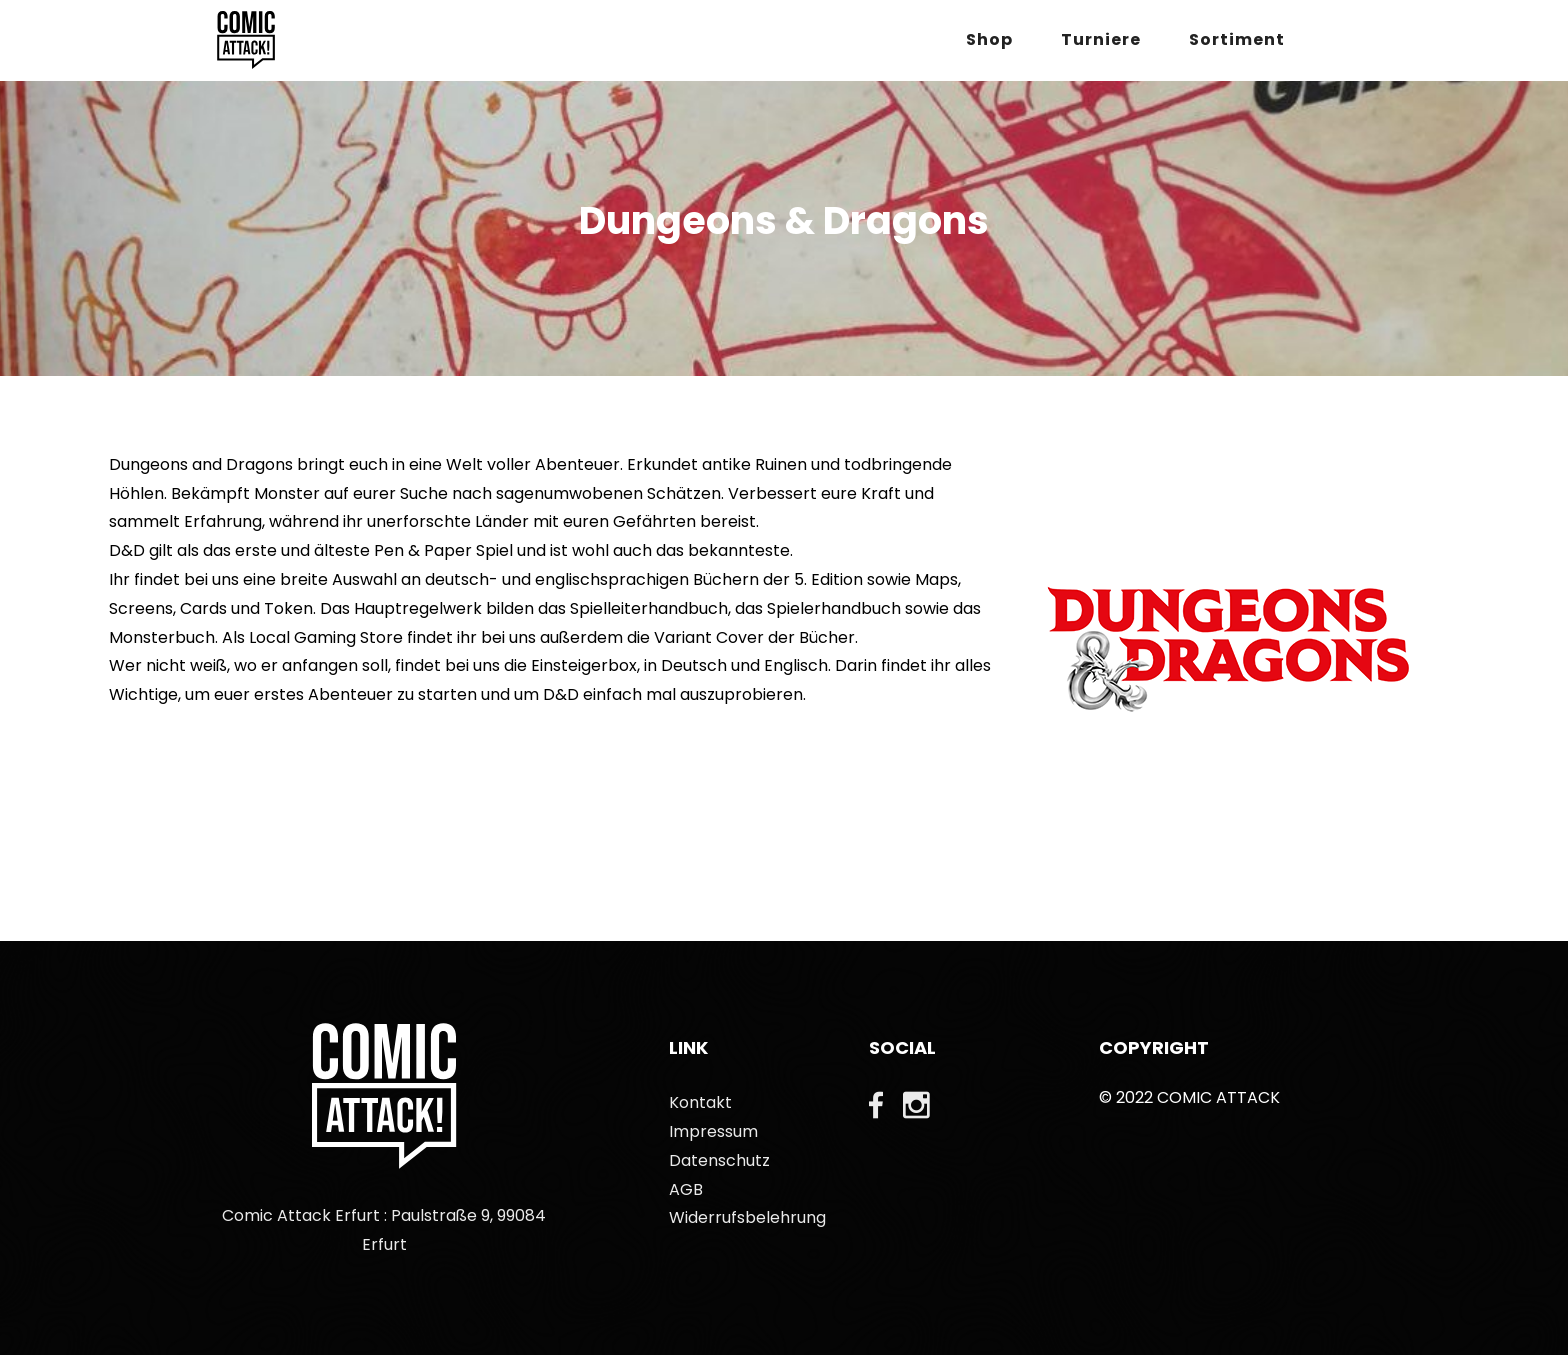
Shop (989, 39)
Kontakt (700, 1102)
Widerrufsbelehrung (747, 1217)
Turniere (1101, 39)
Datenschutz (719, 1160)
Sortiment (1237, 39)
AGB (686, 1189)
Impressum (713, 1131)
